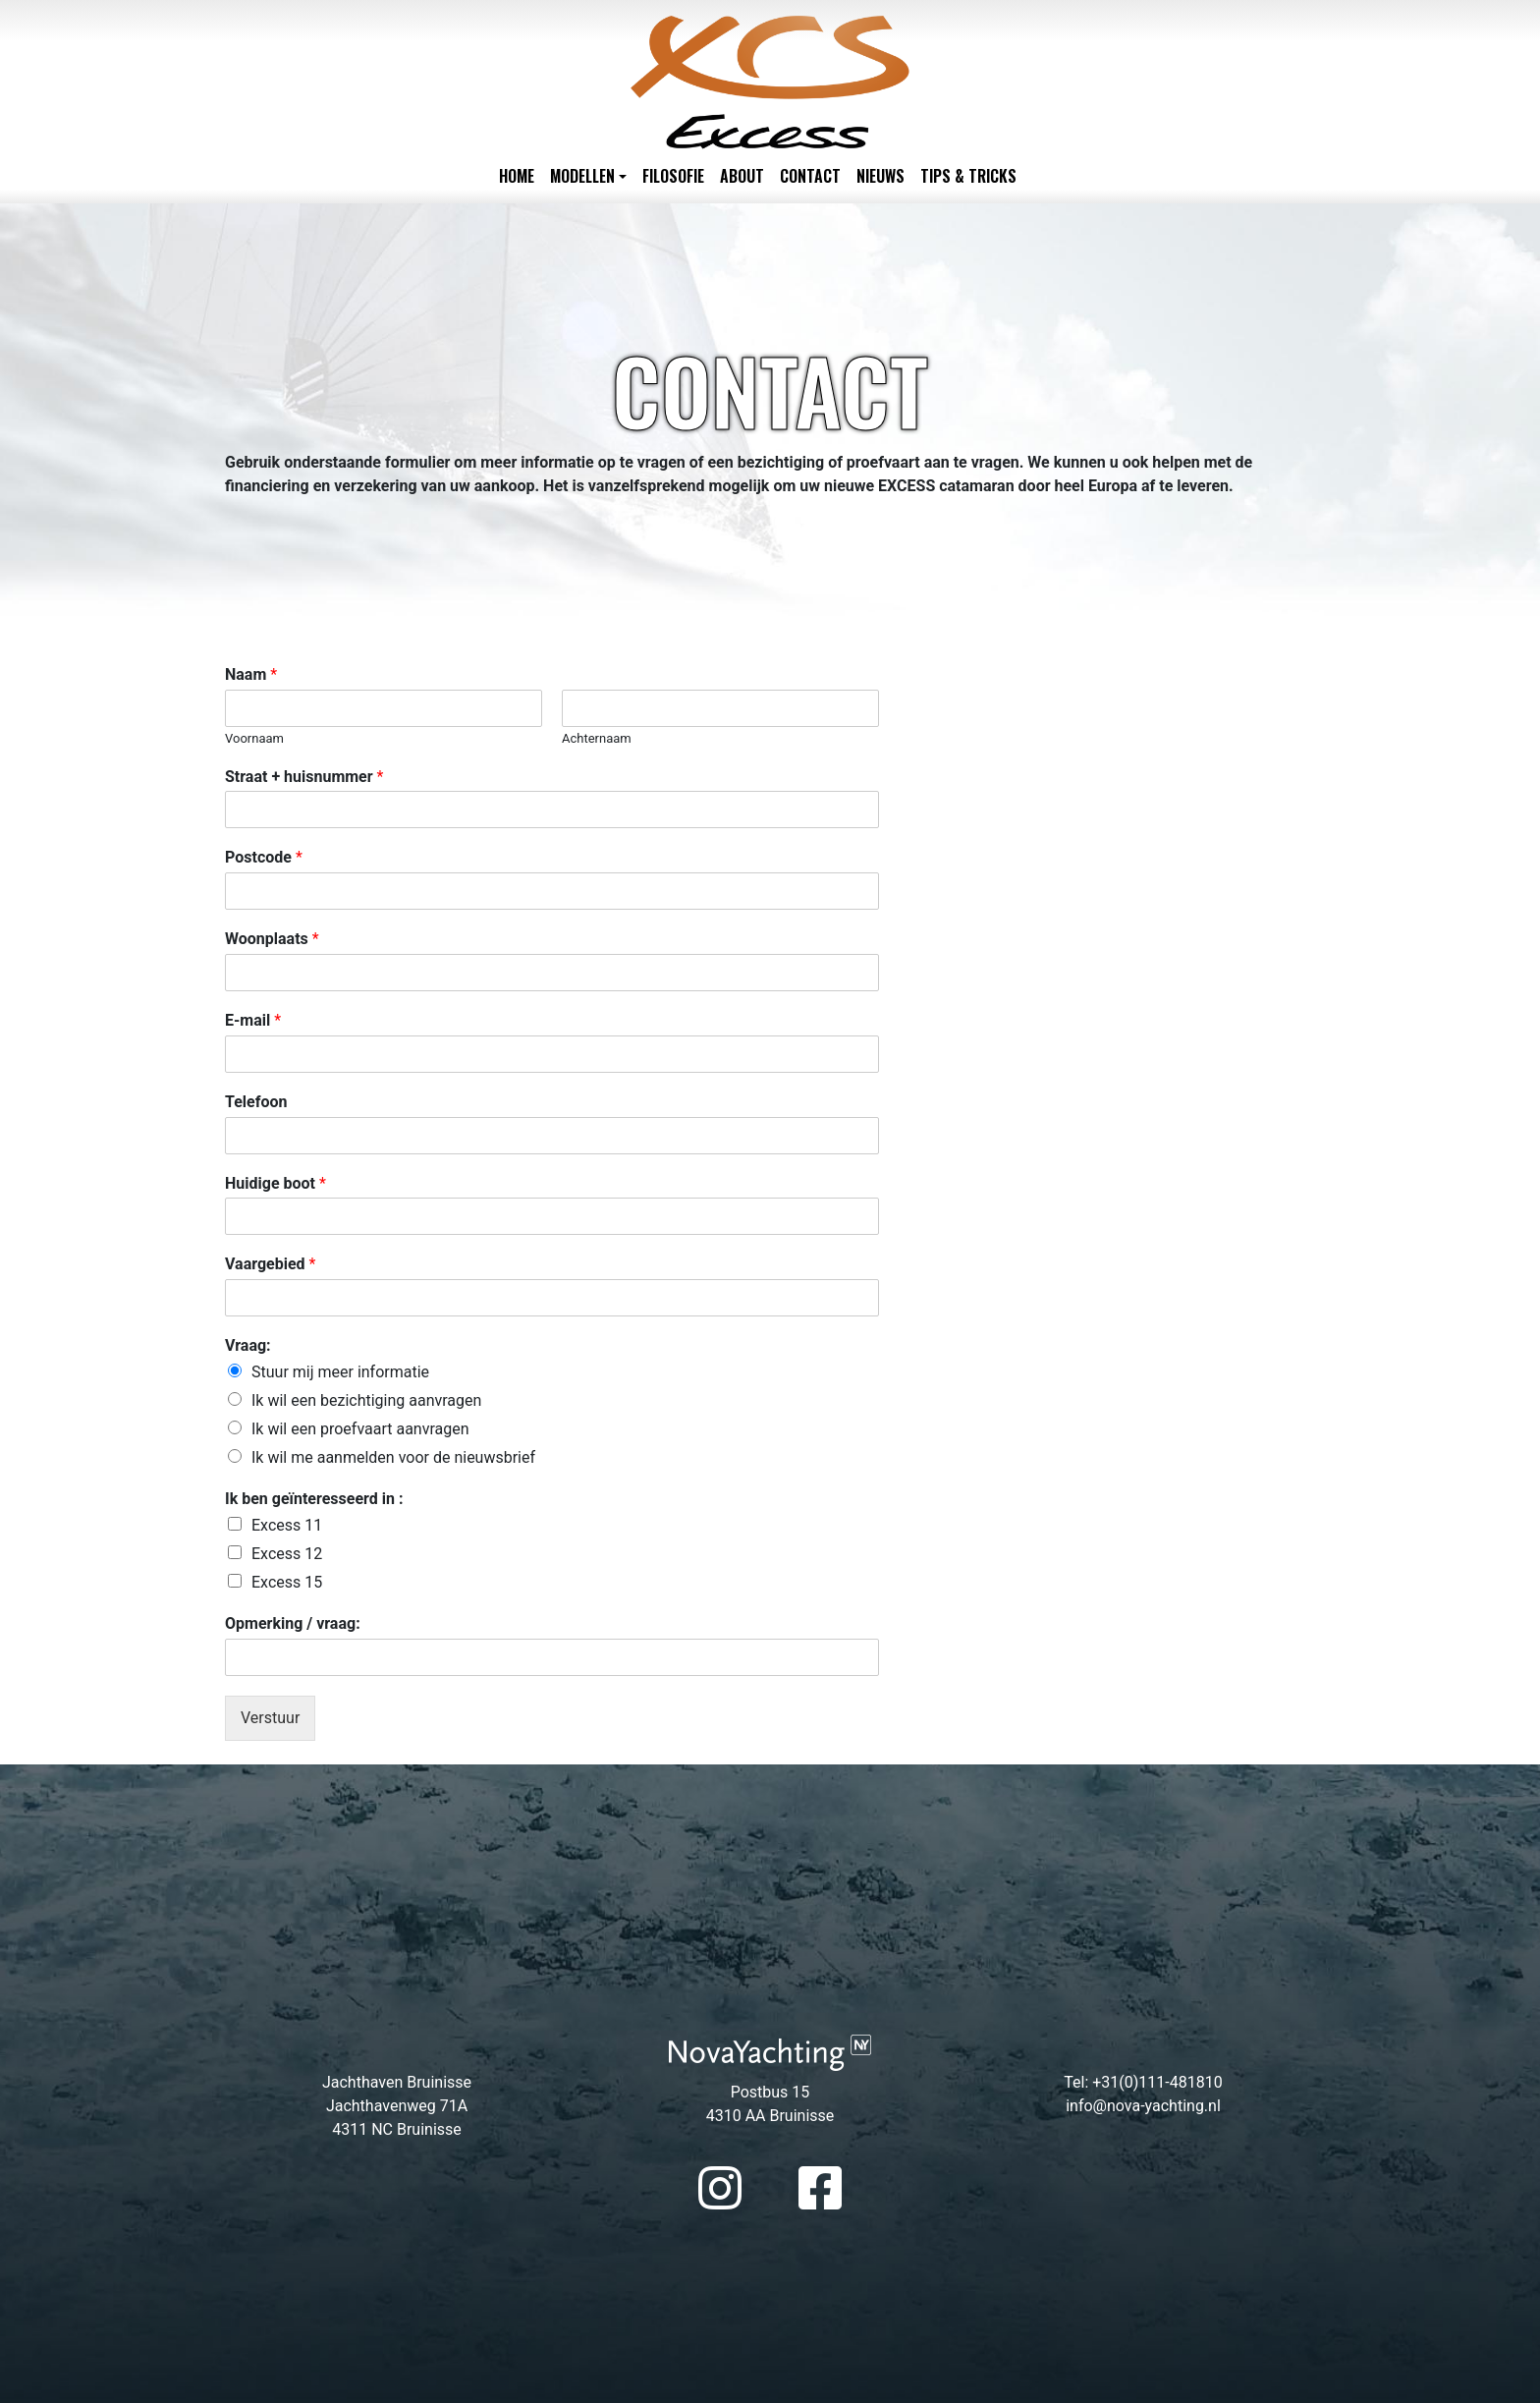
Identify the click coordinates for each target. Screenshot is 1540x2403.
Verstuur (270, 1717)
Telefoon (256, 1101)
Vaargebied (270, 1264)
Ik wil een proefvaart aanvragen (360, 1429)
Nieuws (880, 176)
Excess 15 (286, 1582)
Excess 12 (286, 1553)
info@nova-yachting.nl (1143, 2105)
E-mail (253, 1020)
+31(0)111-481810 (1157, 2082)
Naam (251, 674)
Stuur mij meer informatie (340, 1372)
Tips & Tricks (968, 176)
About (742, 176)
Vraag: (248, 1345)
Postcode (263, 857)
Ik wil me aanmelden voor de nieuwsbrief (393, 1457)
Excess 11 (286, 1525)
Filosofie (673, 176)
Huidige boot (275, 1183)
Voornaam (254, 738)
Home (516, 176)
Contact (810, 176)
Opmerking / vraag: (292, 1623)
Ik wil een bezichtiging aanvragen (366, 1400)
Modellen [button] (582, 176)
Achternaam (597, 738)
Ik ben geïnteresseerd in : (314, 1498)
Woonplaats (272, 938)
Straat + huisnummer (304, 776)
